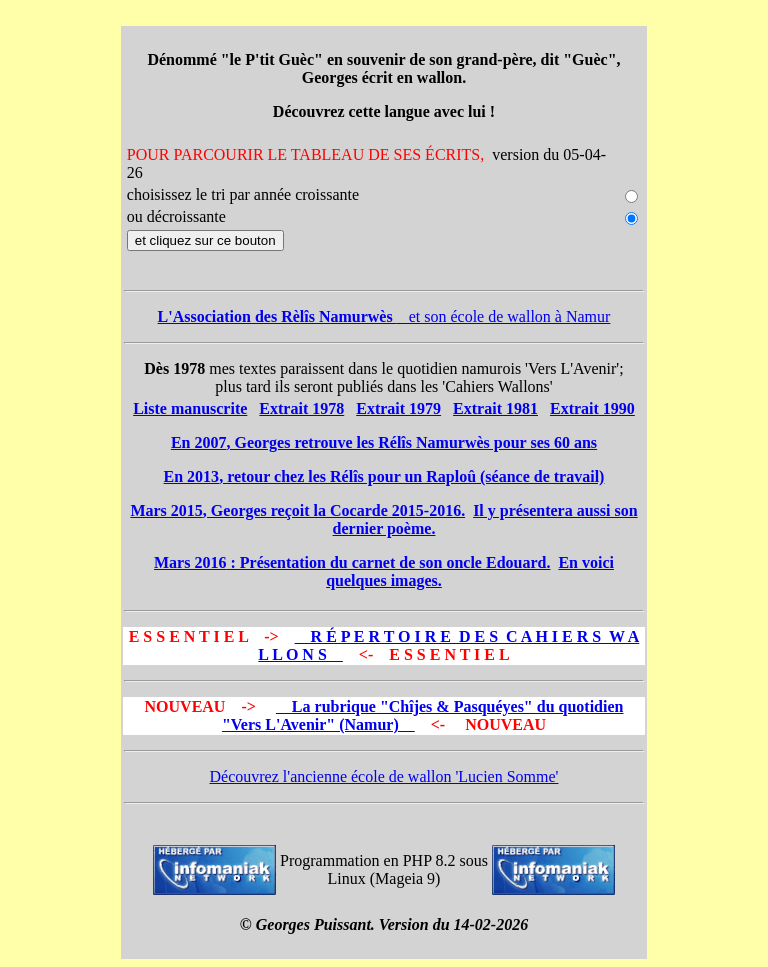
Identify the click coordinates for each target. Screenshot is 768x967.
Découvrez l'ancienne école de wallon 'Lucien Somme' (384, 776)
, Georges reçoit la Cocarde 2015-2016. (297, 510)
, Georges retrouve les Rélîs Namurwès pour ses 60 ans (384, 442)
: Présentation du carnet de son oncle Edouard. (352, 562)
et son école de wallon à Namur (384, 316)
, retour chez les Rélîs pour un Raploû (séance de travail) (384, 476)
